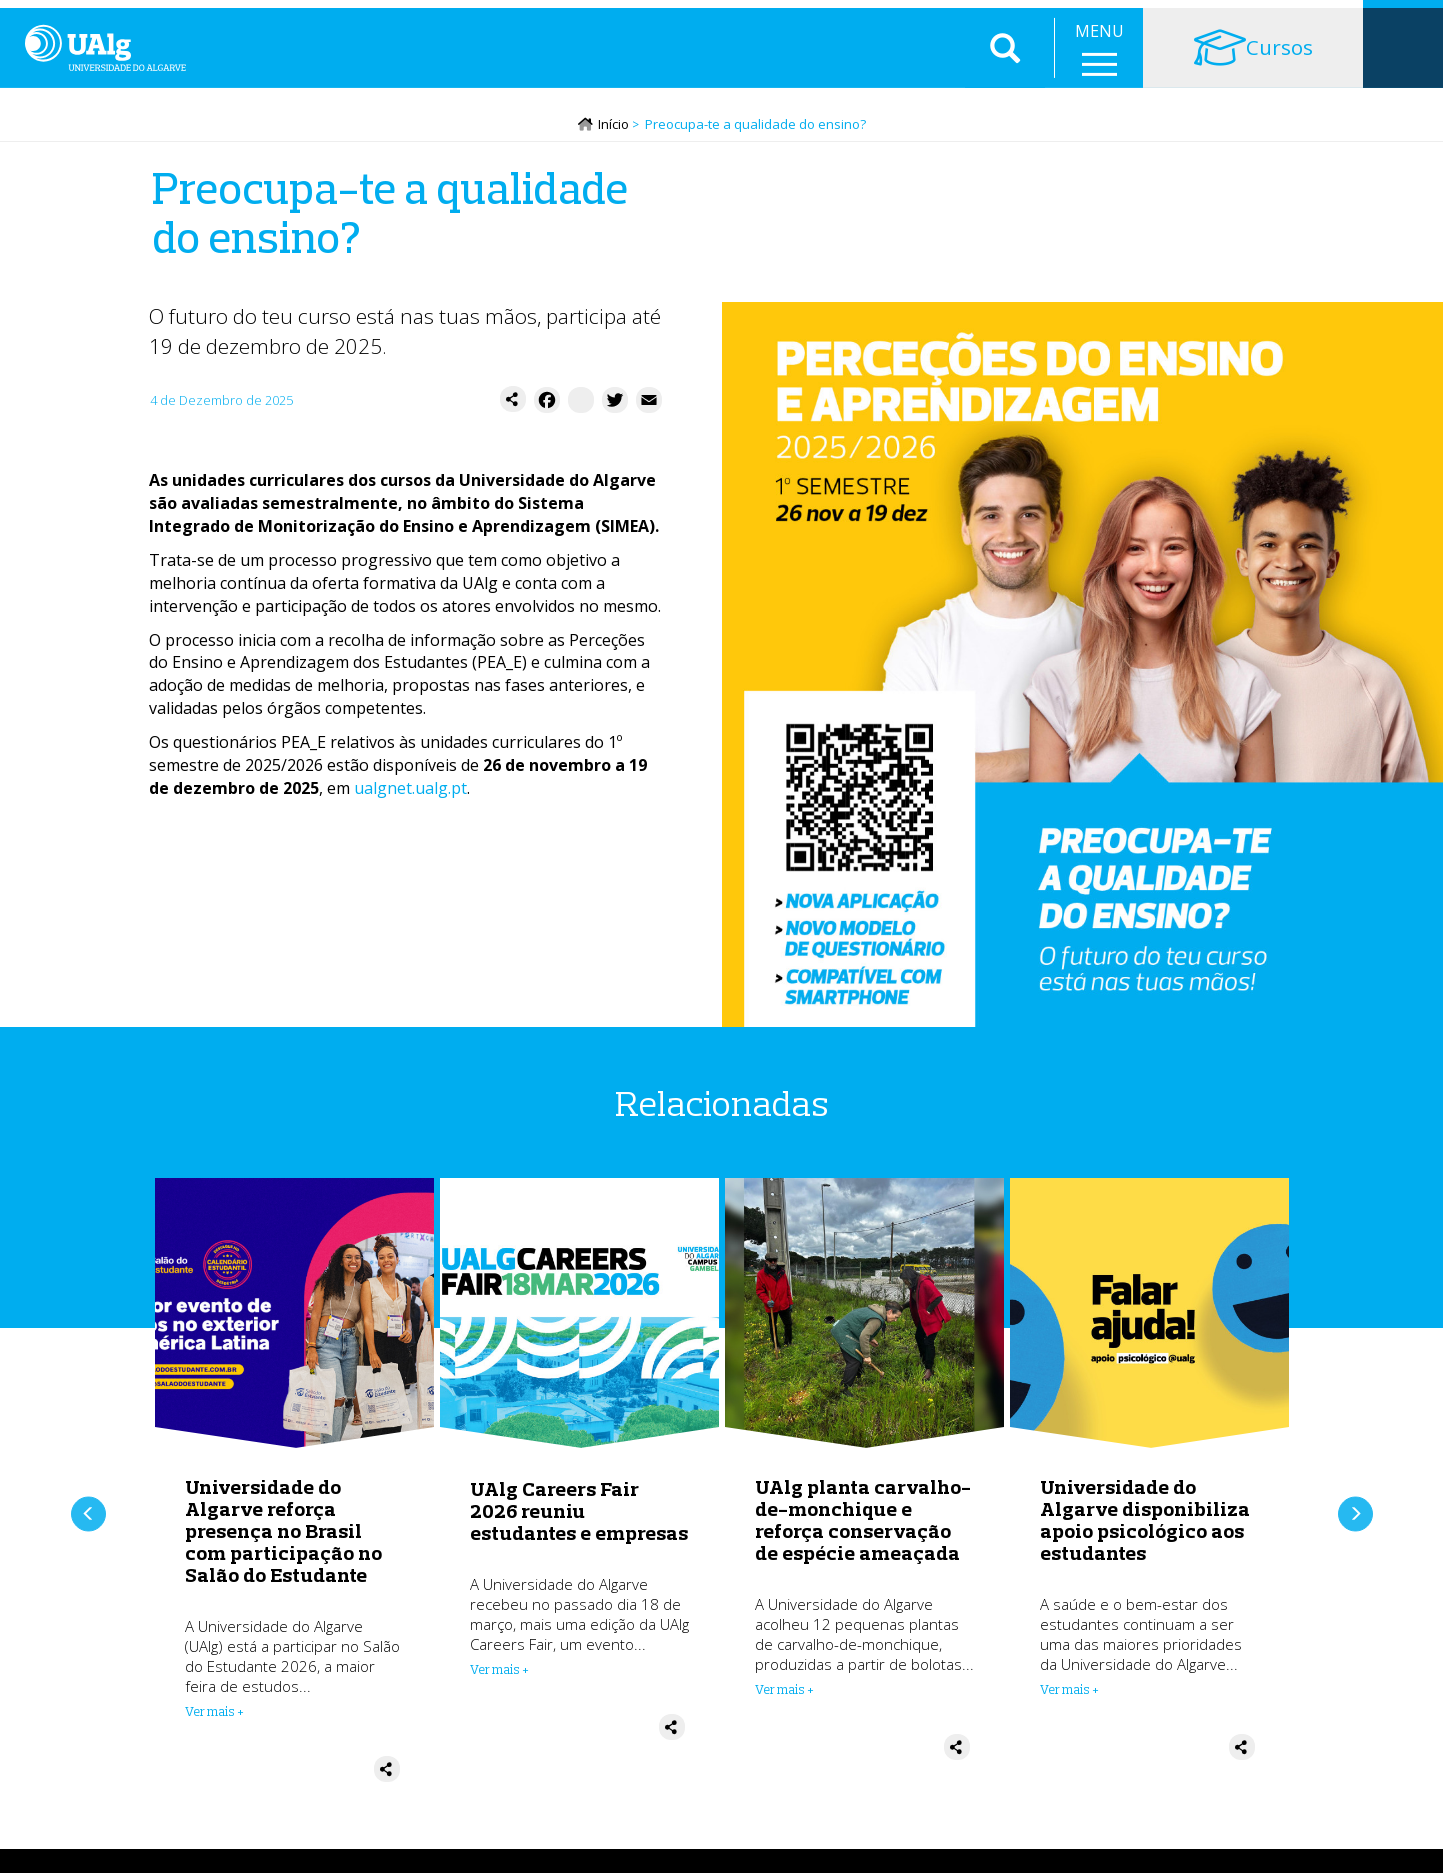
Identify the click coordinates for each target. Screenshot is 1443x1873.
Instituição (82, 20)
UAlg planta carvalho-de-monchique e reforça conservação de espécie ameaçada (863, 1533)
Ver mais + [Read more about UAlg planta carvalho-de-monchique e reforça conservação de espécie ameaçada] (784, 1703)
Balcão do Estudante (1042, 20)
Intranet (1319, 20)
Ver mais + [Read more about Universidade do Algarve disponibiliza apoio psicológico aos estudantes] (1069, 1703)
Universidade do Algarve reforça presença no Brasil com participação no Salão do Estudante (283, 1544)
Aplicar (1005, 80)
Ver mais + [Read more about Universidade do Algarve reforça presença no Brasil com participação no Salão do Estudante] (214, 1725)
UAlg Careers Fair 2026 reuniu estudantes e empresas (579, 1523)
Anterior (88, 1515)
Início (613, 137)
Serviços (347, 20)
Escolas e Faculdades (219, 20)
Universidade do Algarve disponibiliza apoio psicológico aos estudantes (1145, 1533)
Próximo (1355, 1515)
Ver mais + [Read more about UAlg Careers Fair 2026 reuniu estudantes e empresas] (499, 1682)
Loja (1403, 21)
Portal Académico (1201, 20)
